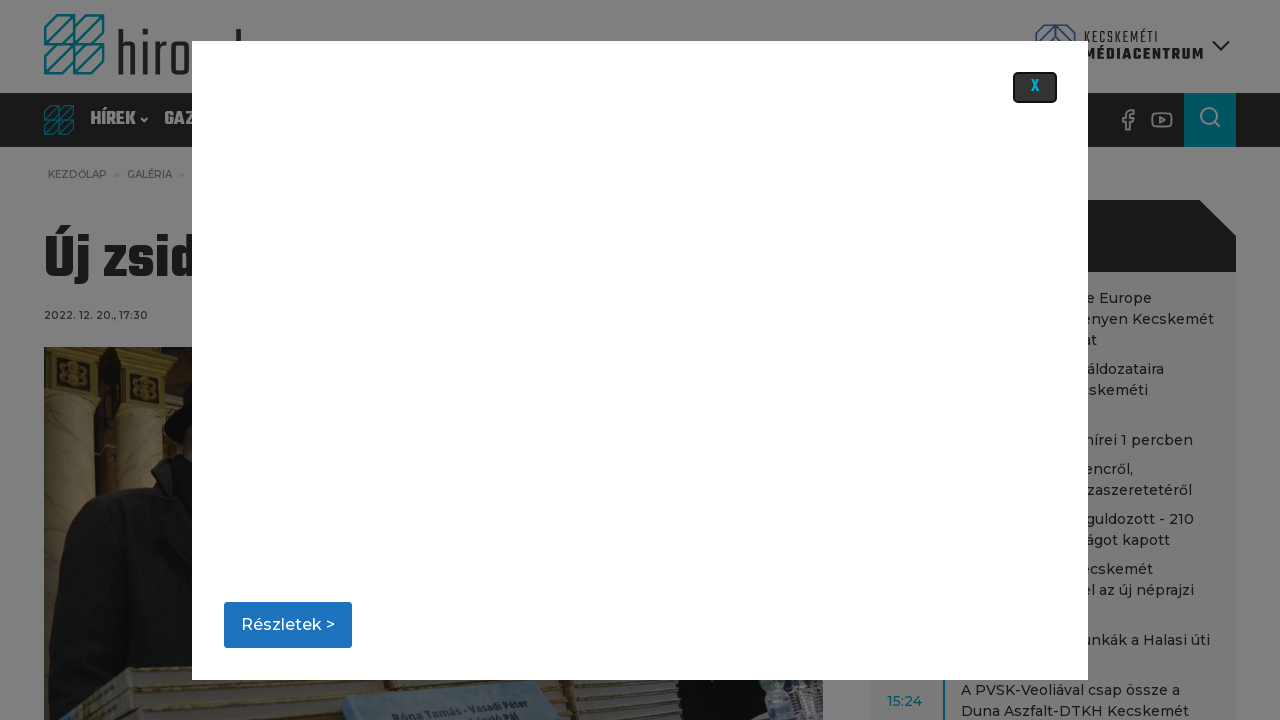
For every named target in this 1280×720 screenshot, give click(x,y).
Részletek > (288, 624)
